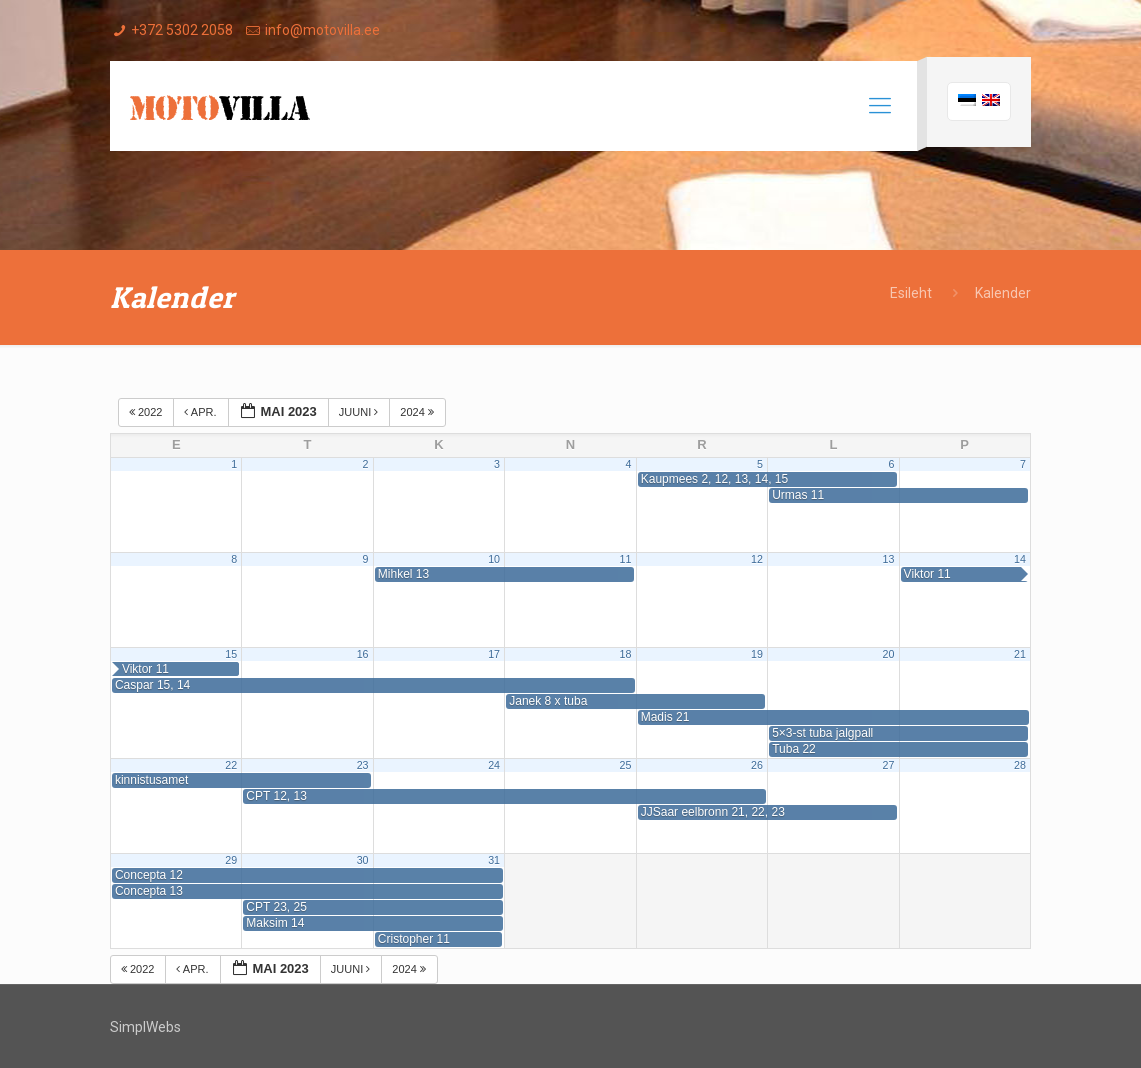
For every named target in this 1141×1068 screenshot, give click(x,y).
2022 (147, 412)
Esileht (911, 293)
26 (757, 765)
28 (1020, 765)
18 (626, 654)
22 (231, 765)
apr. (201, 412)
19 (757, 654)
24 (494, 765)
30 (363, 860)
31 (494, 860)
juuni (360, 412)
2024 (418, 412)
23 (363, 765)
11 (626, 559)
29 (231, 860)
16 (363, 654)
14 (1020, 559)
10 (494, 559)
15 (231, 654)
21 (1020, 654)
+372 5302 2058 (182, 30)
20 (888, 654)
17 (494, 654)
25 (626, 765)
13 (888, 559)
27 (888, 765)
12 (757, 559)
